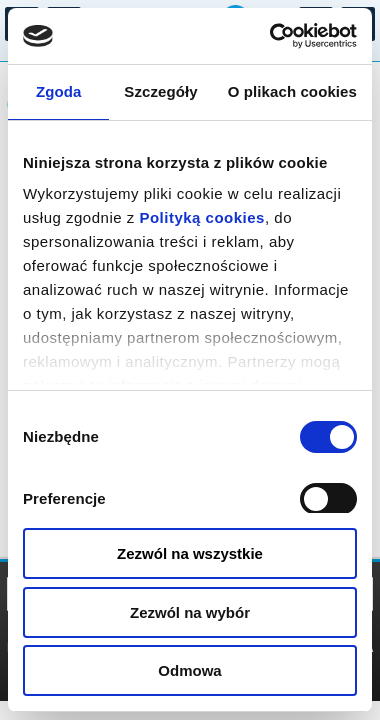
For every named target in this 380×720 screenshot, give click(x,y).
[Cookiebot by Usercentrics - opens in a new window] (271, 36)
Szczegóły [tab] (160, 91)
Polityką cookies (202, 217)
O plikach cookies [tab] (292, 91)
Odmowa (189, 670)
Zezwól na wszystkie (190, 553)
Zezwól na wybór (190, 612)
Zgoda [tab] (59, 91)
